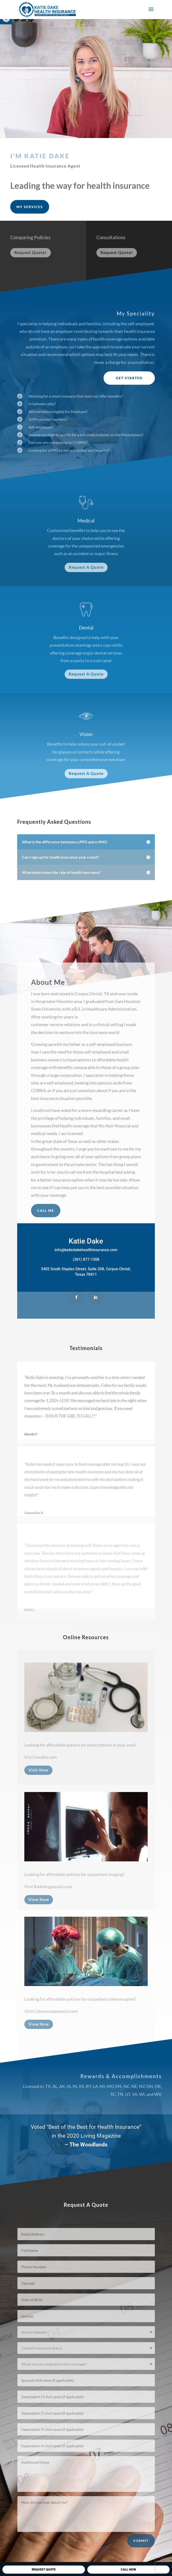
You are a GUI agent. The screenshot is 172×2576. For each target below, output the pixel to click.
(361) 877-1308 (86, 1259)
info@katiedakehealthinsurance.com (86, 1250)
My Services (29, 207)
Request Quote (44, 2569)
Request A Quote (86, 567)
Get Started (129, 378)
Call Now (128, 2569)
